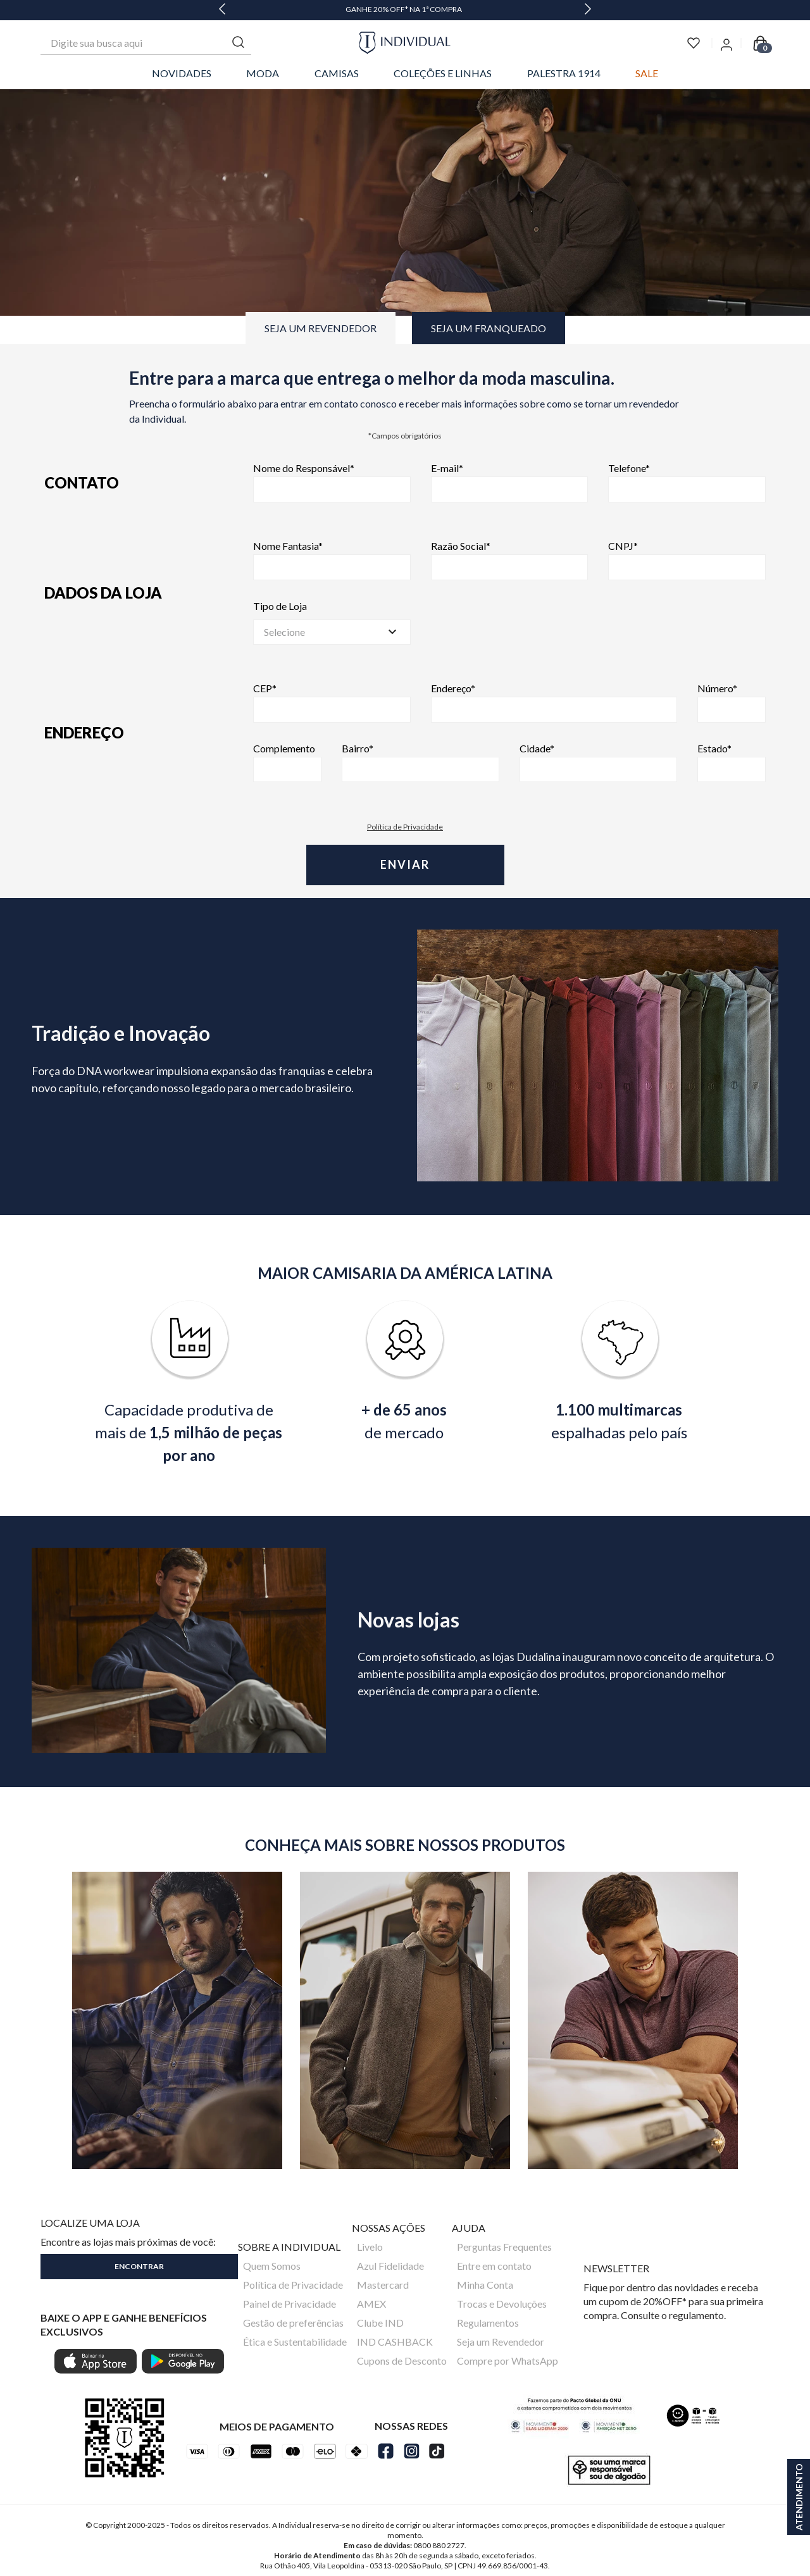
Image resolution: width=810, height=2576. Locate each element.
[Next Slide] (588, 10)
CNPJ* (687, 560)
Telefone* (687, 482)
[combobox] (145, 43)
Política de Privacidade (405, 826)
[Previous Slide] (222, 10)
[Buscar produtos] (238, 42)
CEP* (332, 703)
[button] (139, 2264)
